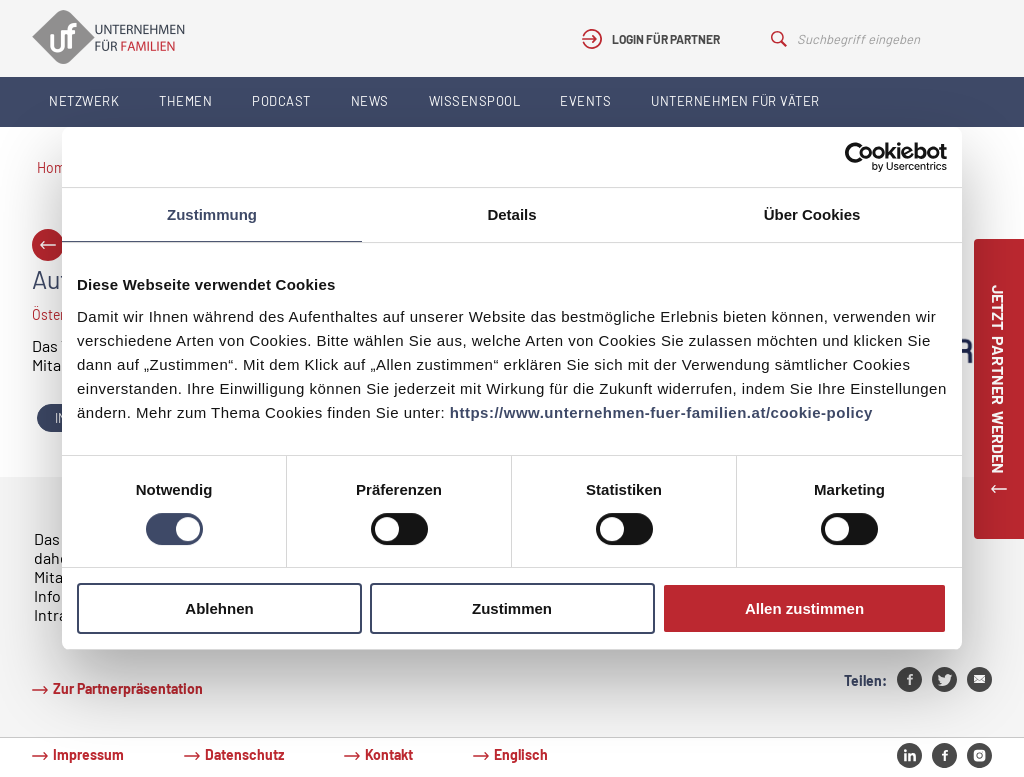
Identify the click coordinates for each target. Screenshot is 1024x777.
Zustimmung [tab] (212, 214)
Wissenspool (475, 101)
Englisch (521, 754)
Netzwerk (84, 101)
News (370, 101)
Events (585, 101)
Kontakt (389, 754)
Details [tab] (511, 214)
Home (55, 167)
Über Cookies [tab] (812, 214)
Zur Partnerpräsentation (128, 688)
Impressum (88, 754)
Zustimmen (512, 608)
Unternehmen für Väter (735, 101)
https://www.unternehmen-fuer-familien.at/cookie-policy (661, 412)
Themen (185, 101)
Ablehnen (219, 608)
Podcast (281, 101)
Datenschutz (244, 754)
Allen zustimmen (804, 608)
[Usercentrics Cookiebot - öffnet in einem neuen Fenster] (859, 157)
